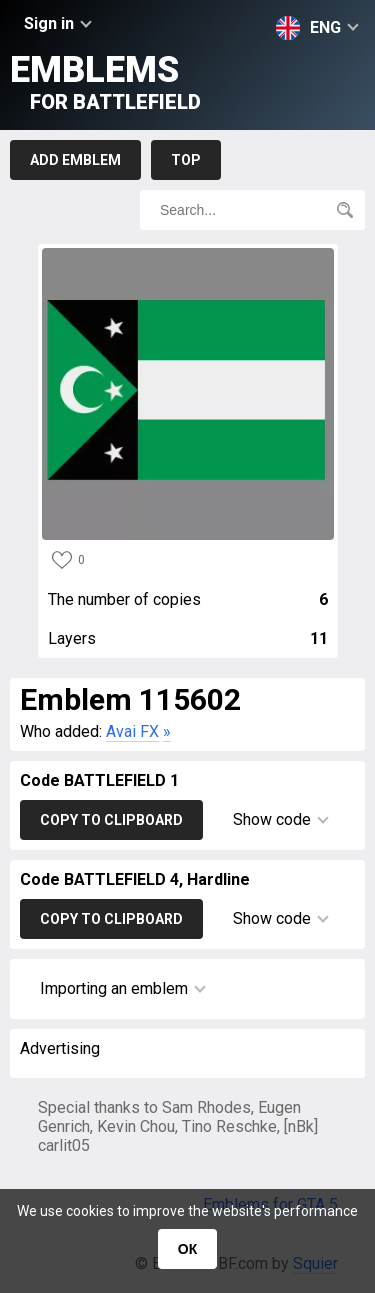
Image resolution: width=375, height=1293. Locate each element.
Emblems (105, 81)
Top (186, 160)
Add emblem (75, 160)
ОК (187, 1249)
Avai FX (132, 731)
